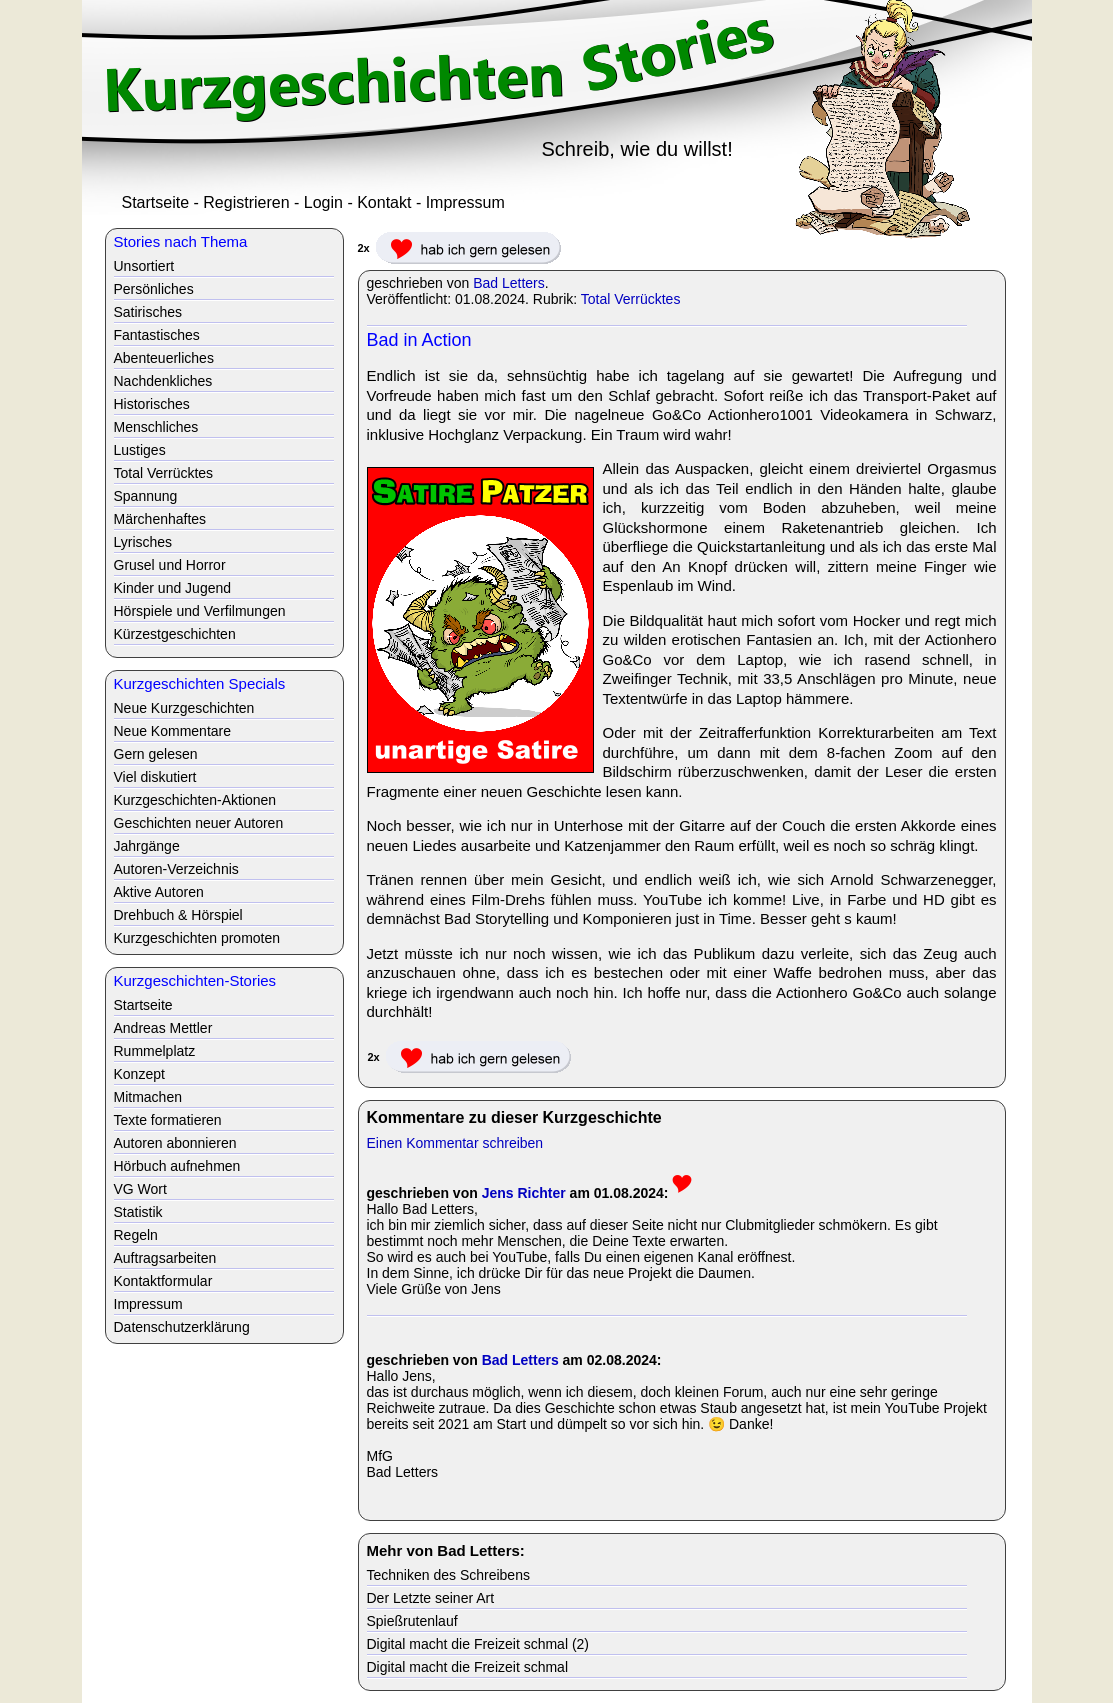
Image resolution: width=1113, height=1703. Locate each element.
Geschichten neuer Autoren (199, 823)
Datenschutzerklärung (182, 1327)
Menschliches (156, 427)
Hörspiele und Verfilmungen (200, 611)
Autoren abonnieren (175, 1143)
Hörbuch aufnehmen (177, 1166)
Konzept (139, 1074)
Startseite (156, 202)
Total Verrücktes (631, 299)
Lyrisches (143, 542)
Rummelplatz (155, 1051)
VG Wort (140, 1189)
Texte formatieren (168, 1120)
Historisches (152, 404)
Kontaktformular (163, 1281)
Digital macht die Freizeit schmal (468, 1667)
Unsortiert (144, 266)
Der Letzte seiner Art (431, 1598)
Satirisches (148, 312)
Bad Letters (509, 283)
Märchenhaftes (160, 519)
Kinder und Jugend (173, 588)
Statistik (138, 1212)
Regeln (136, 1235)
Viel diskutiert (155, 777)
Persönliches (154, 289)
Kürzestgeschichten (175, 634)
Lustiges (140, 450)
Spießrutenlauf (412, 1621)
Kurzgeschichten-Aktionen (195, 800)
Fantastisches (157, 335)
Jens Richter (524, 1193)
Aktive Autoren (159, 892)
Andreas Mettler (163, 1028)
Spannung (146, 496)
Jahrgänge (147, 846)
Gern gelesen (156, 754)
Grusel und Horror (170, 565)
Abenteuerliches (164, 358)
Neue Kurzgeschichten (184, 708)
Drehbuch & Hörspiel (178, 915)
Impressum (465, 202)
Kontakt (384, 202)
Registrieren (246, 202)
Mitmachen (148, 1097)
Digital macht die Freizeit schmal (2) (478, 1644)
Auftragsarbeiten (165, 1258)
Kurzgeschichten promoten (197, 938)
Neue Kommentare (173, 731)
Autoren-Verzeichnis (176, 869)
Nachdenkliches (163, 381)
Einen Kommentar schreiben (455, 1143)
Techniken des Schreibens (448, 1575)
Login (323, 202)
